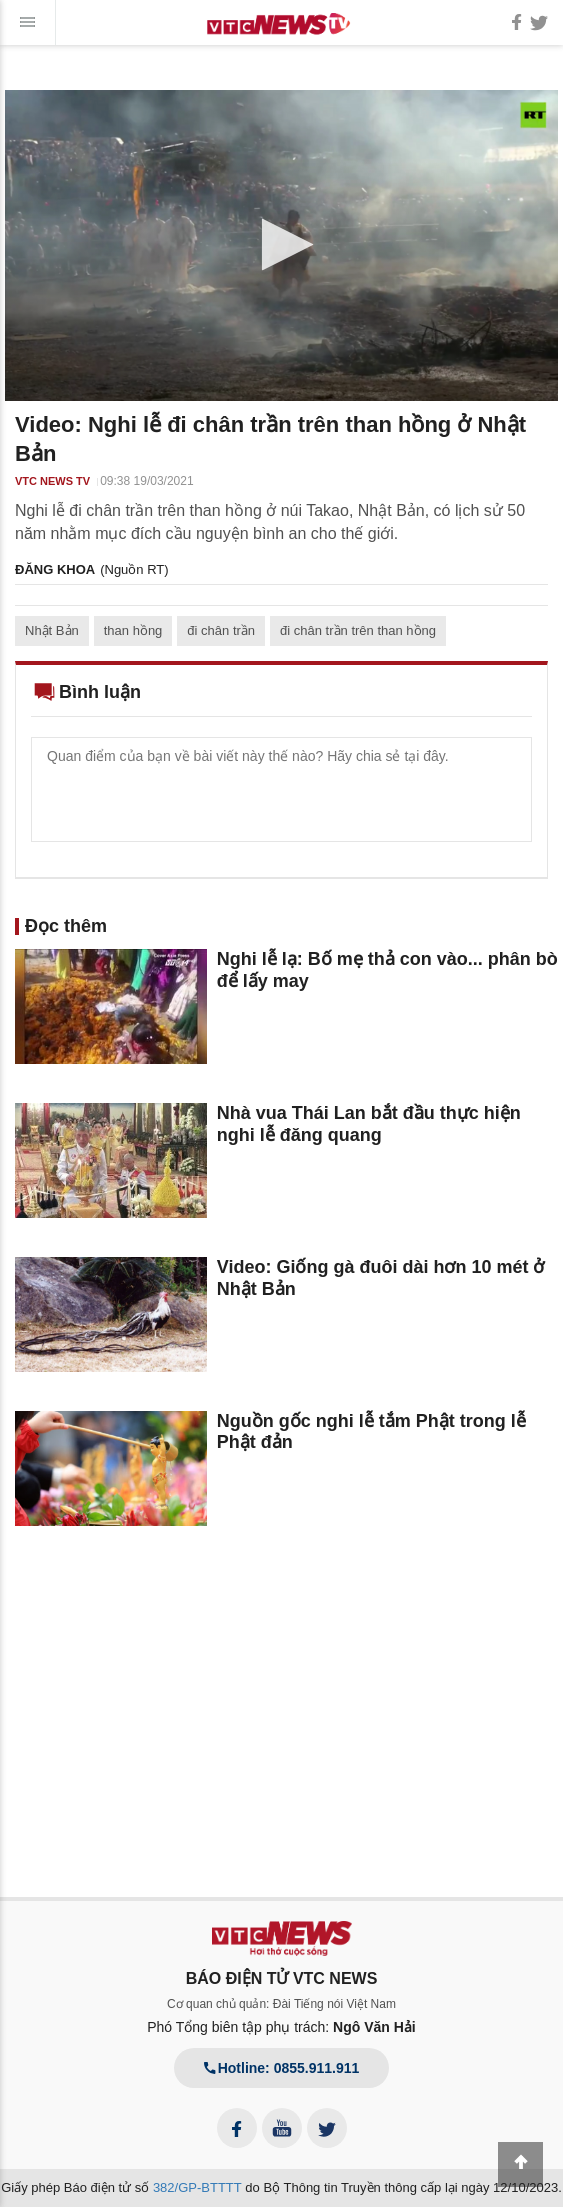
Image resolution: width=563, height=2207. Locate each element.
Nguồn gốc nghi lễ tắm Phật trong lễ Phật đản (371, 1432)
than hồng (133, 630)
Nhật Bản (52, 630)
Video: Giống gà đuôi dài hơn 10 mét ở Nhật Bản (381, 1278)
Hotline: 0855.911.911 (282, 2068)
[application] (281, 245)
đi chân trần (221, 630)
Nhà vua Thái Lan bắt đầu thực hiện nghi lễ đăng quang (369, 1124)
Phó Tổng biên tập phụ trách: (281, 2027)
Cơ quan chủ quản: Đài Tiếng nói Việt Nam (281, 2004)
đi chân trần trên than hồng (358, 630)
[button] (281, 244)
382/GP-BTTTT (197, 2187)
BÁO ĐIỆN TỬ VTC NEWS (282, 1978)
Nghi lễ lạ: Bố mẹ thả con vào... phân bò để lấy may (387, 970)
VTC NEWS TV (52, 481)
